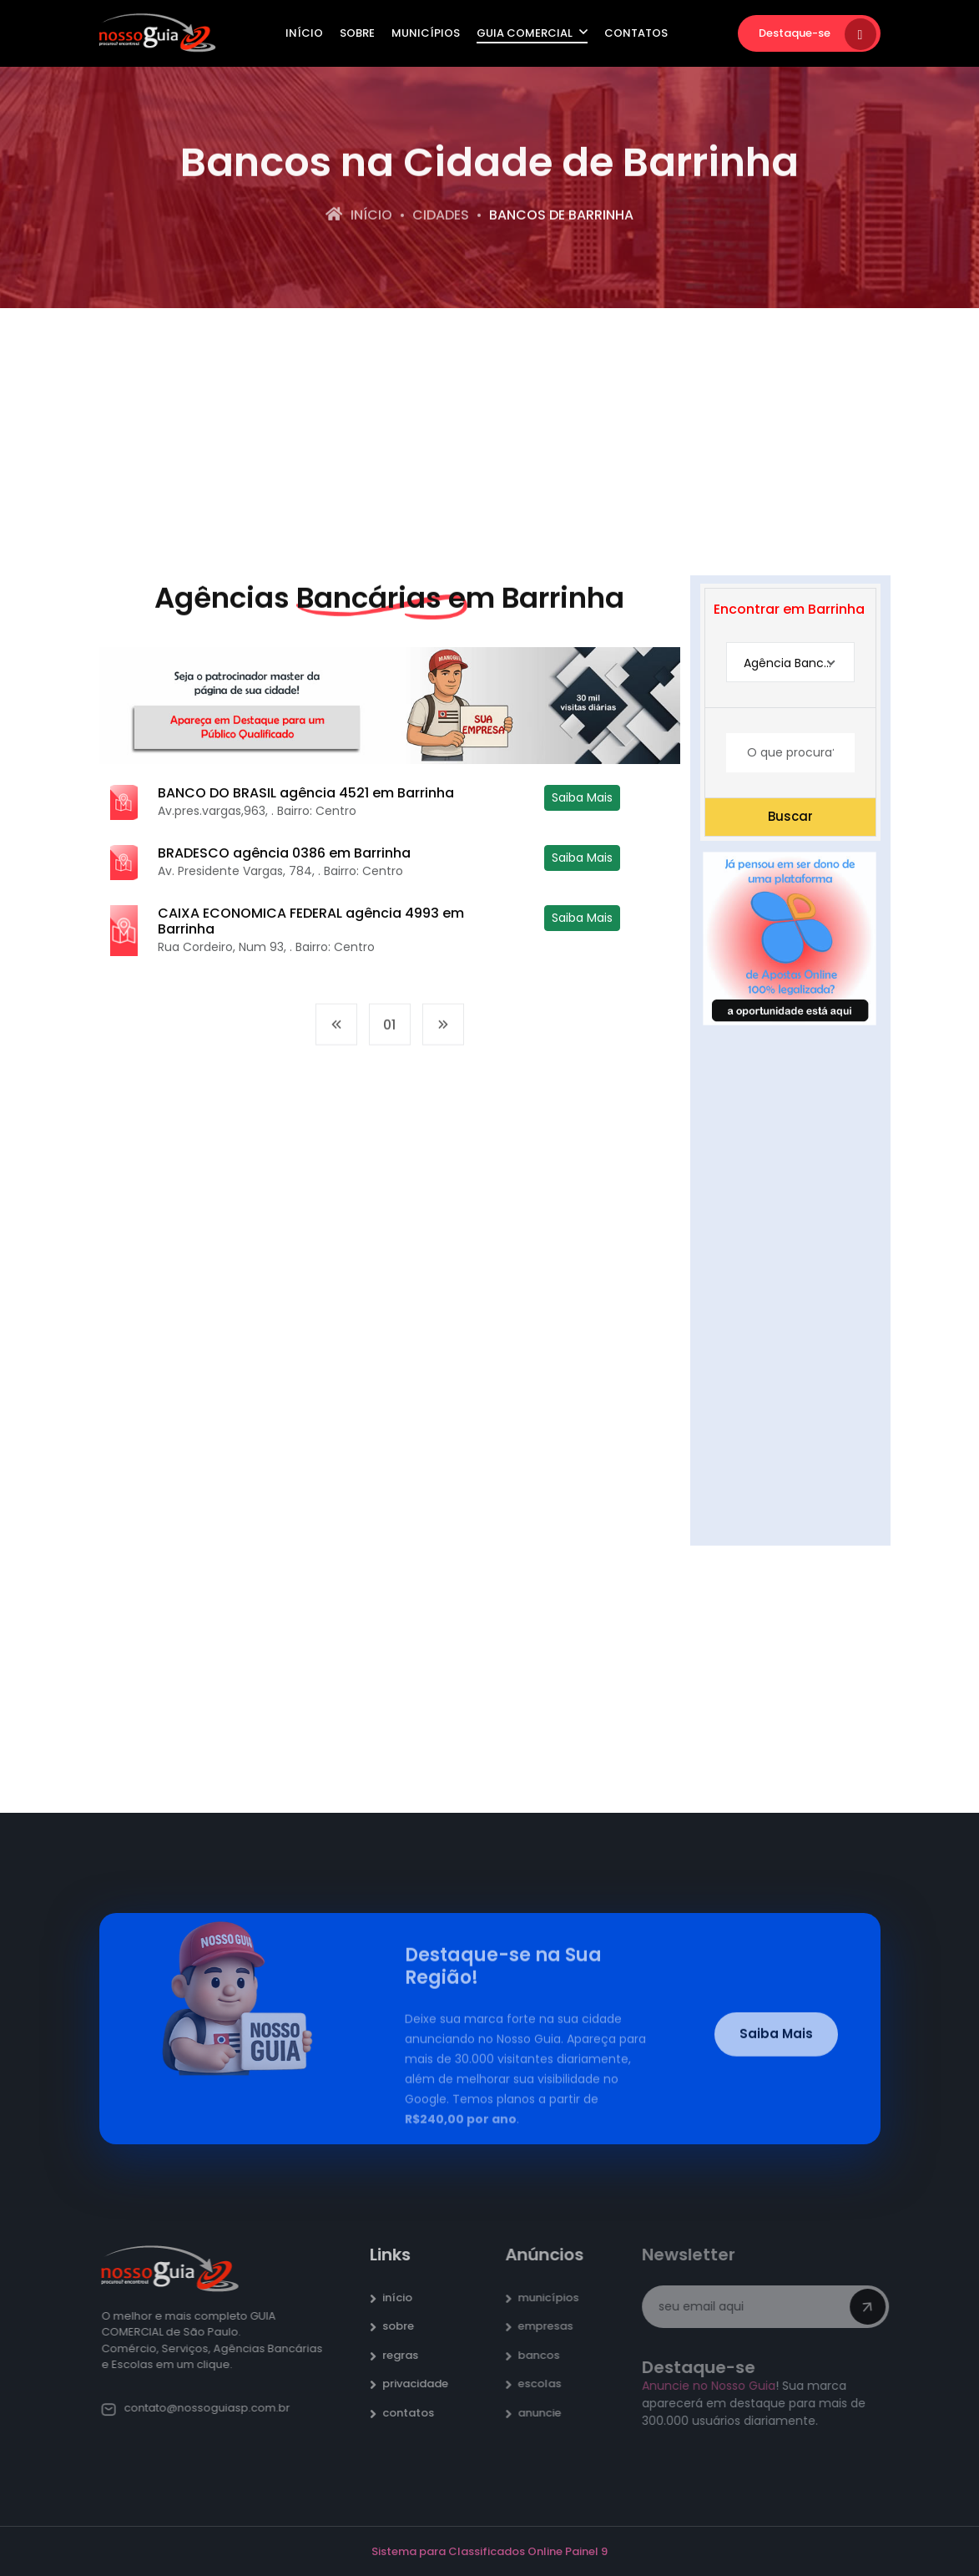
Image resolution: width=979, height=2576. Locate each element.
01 (389, 1031)
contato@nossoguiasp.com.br (202, 2408)
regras (408, 2355)
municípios (555, 2297)
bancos (546, 2355)
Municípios (425, 33)
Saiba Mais (582, 797)
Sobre (357, 33)
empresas (552, 2326)
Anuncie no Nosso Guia (714, 2385)
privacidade (423, 2383)
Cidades (440, 216)
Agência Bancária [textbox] (794, 663)
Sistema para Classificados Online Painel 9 (489, 2551)
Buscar (790, 816)
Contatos (636, 33)
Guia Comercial (532, 33)
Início (304, 33)
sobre (405, 2326)
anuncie (546, 2413)
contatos (416, 2413)
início (405, 2297)
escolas (546, 2383)
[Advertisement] (490, 442)
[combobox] (790, 662)
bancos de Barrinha (561, 216)
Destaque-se (817, 34)
